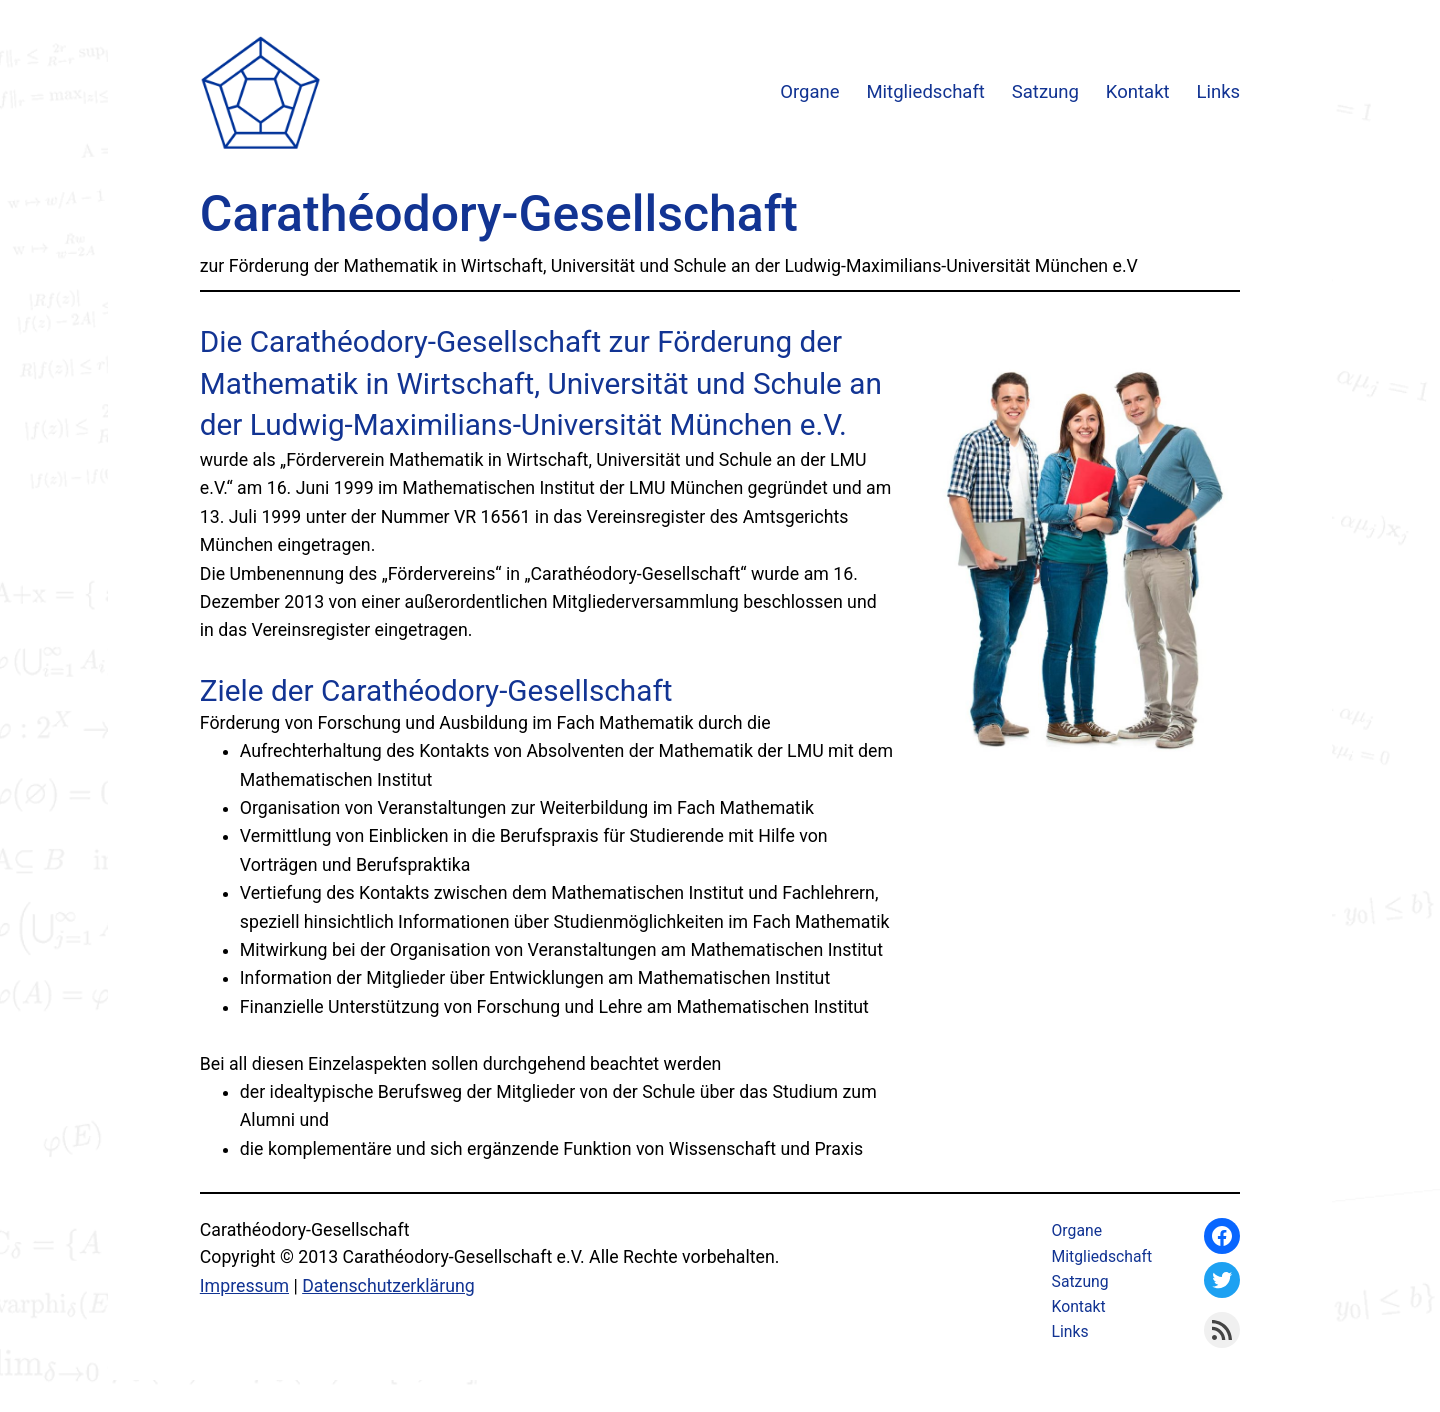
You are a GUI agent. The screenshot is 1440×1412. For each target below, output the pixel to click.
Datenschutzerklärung (388, 1286)
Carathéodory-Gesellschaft (499, 214)
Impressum (244, 1286)
